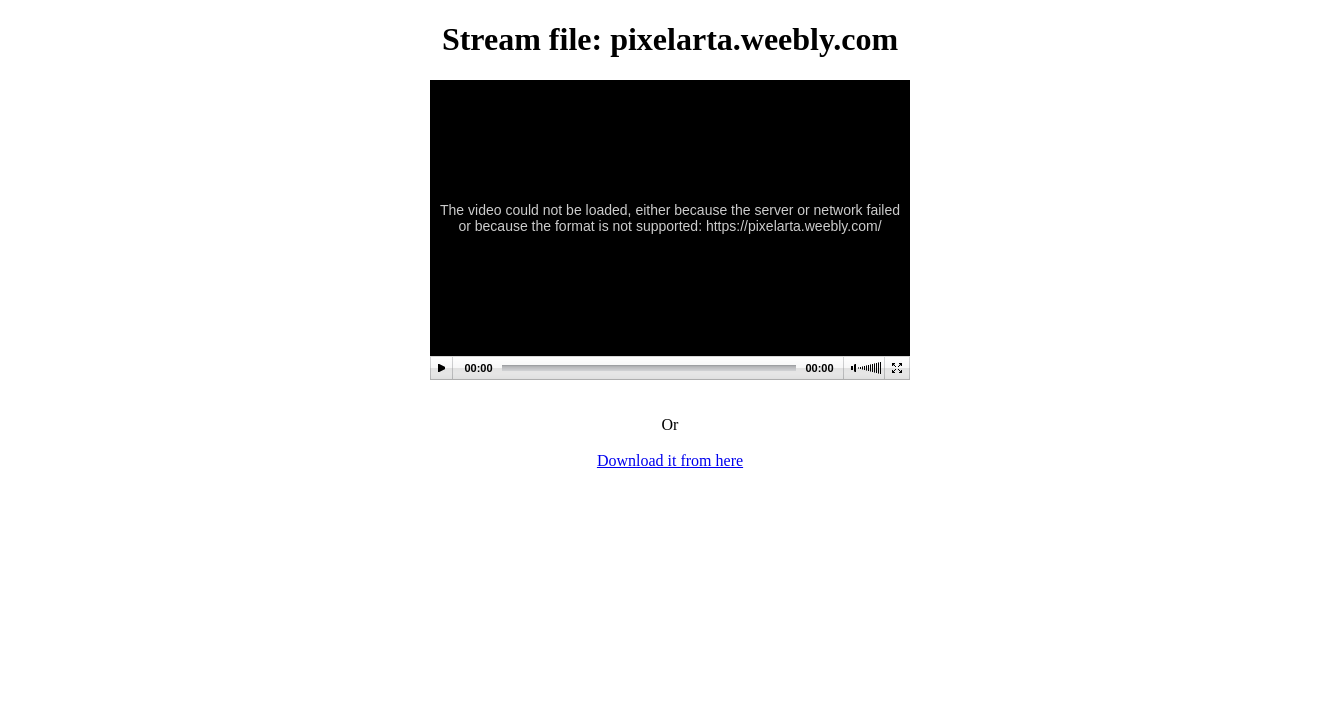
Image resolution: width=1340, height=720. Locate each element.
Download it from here (670, 460)
